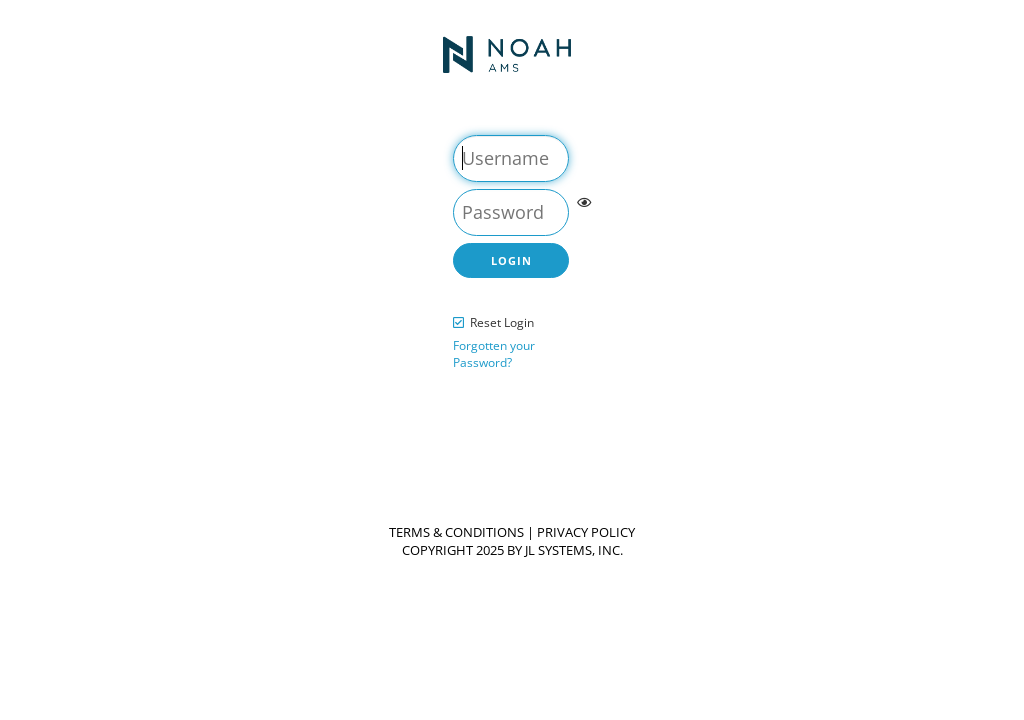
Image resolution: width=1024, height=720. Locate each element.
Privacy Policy (586, 532)
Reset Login (502, 322)
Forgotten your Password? (494, 354)
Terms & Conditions (456, 532)
